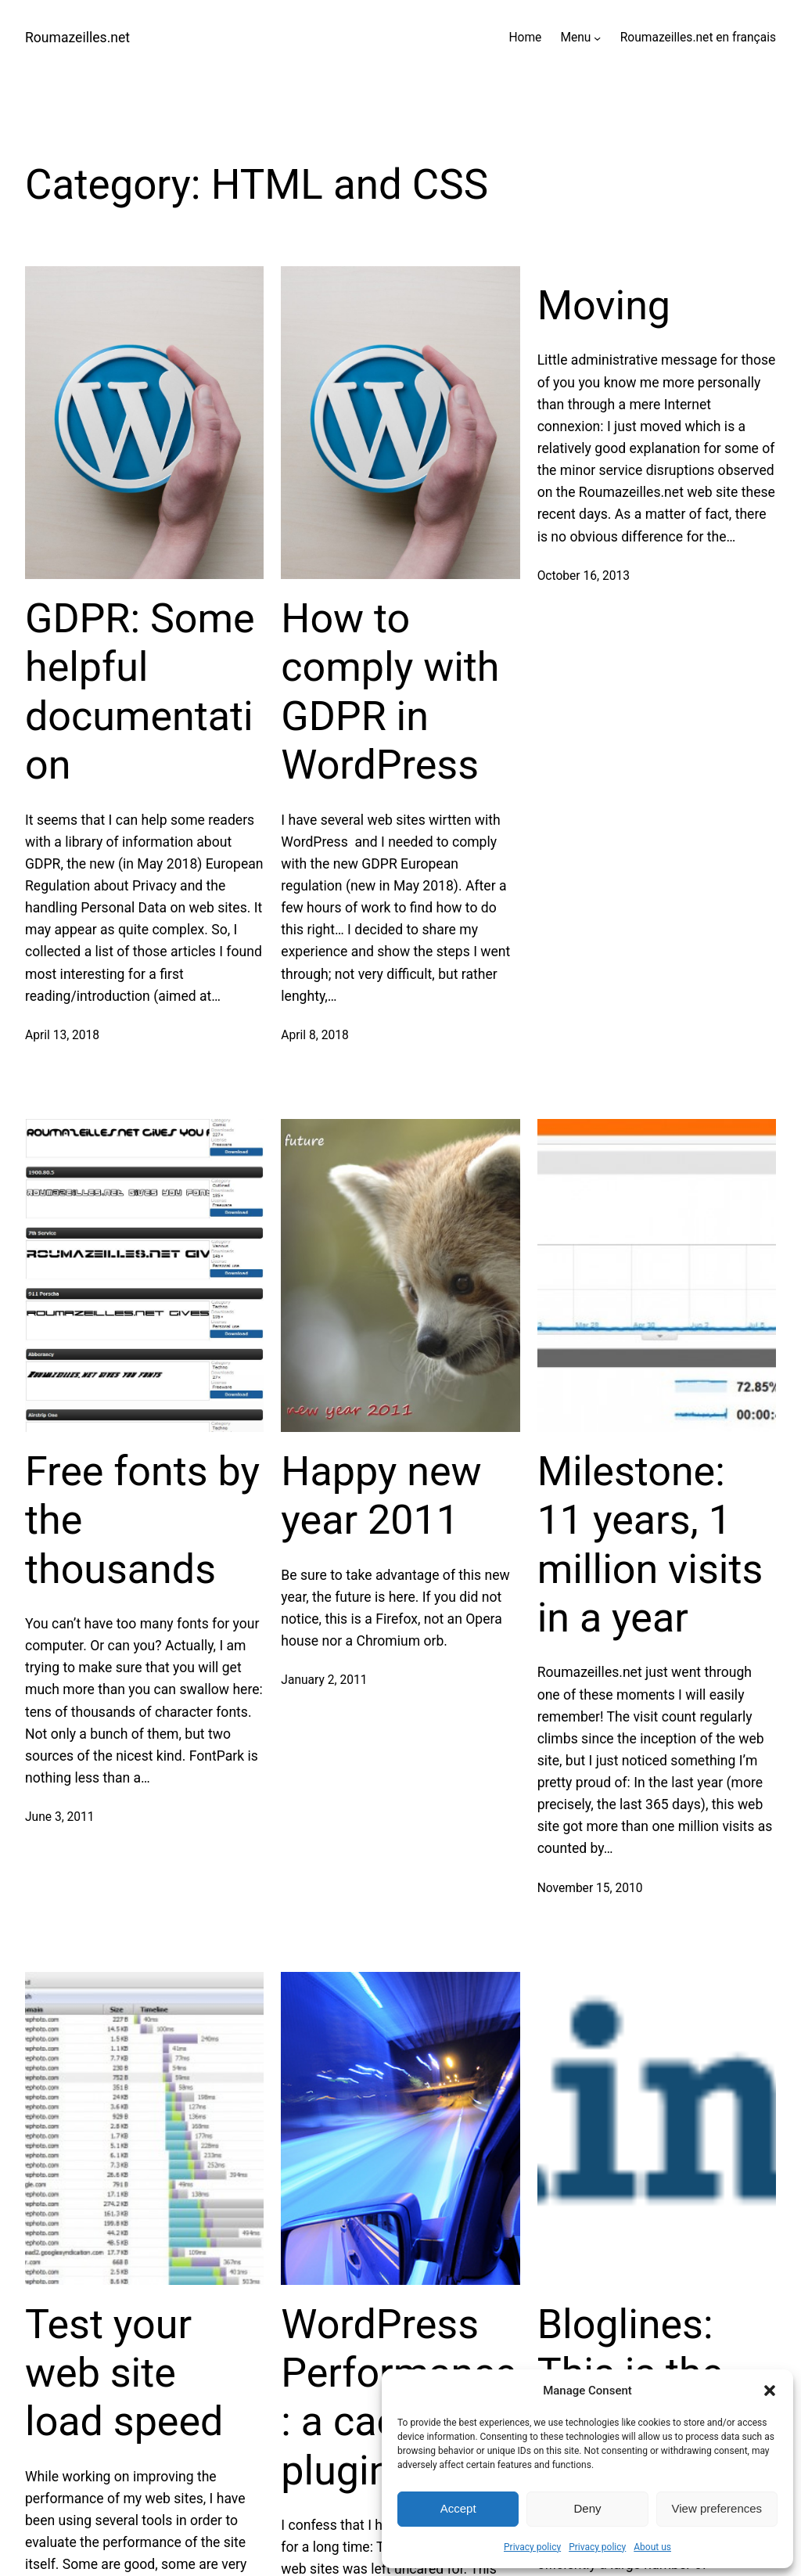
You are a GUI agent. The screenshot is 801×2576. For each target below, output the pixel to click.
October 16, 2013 (583, 576)
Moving (603, 305)
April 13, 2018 (62, 1035)
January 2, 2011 (324, 1680)
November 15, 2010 (590, 1888)
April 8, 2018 (314, 1035)
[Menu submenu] (597, 37)
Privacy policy (532, 2547)
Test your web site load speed (124, 2373)
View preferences (717, 2508)
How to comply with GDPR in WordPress (390, 692)
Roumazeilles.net (77, 37)
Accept (458, 2508)
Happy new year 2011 (381, 1496)
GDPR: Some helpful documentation (140, 692)
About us (652, 2547)
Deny (587, 2508)
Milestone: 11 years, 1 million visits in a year (650, 1545)
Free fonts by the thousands (142, 1520)
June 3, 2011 (60, 1817)
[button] (770, 2390)
